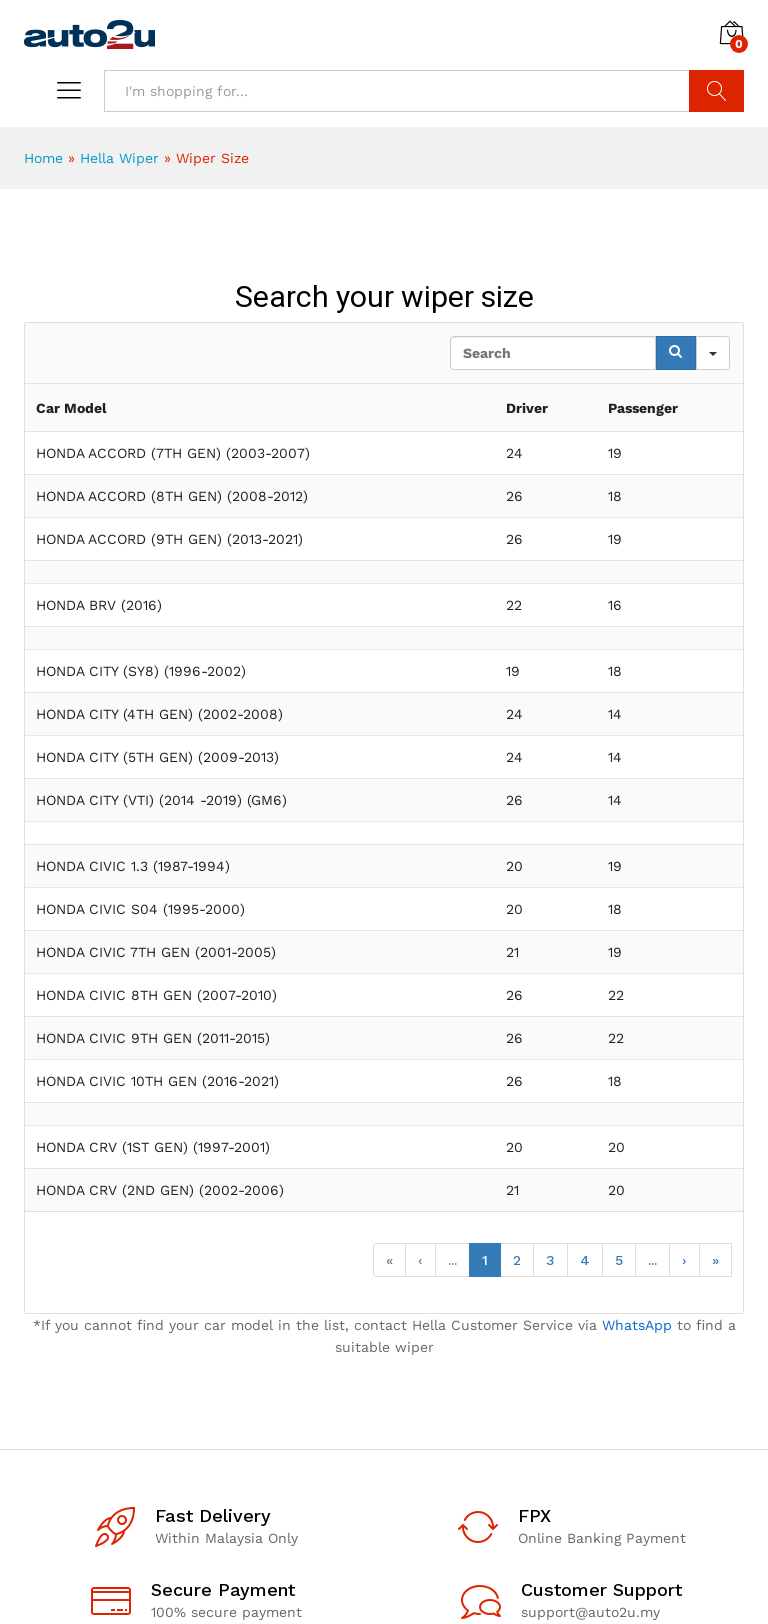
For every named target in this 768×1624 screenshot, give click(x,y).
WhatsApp (637, 1325)
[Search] (676, 353)
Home (43, 158)
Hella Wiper (119, 158)
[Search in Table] (553, 353)
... (452, 1260)
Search (716, 91)
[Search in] (713, 353)
